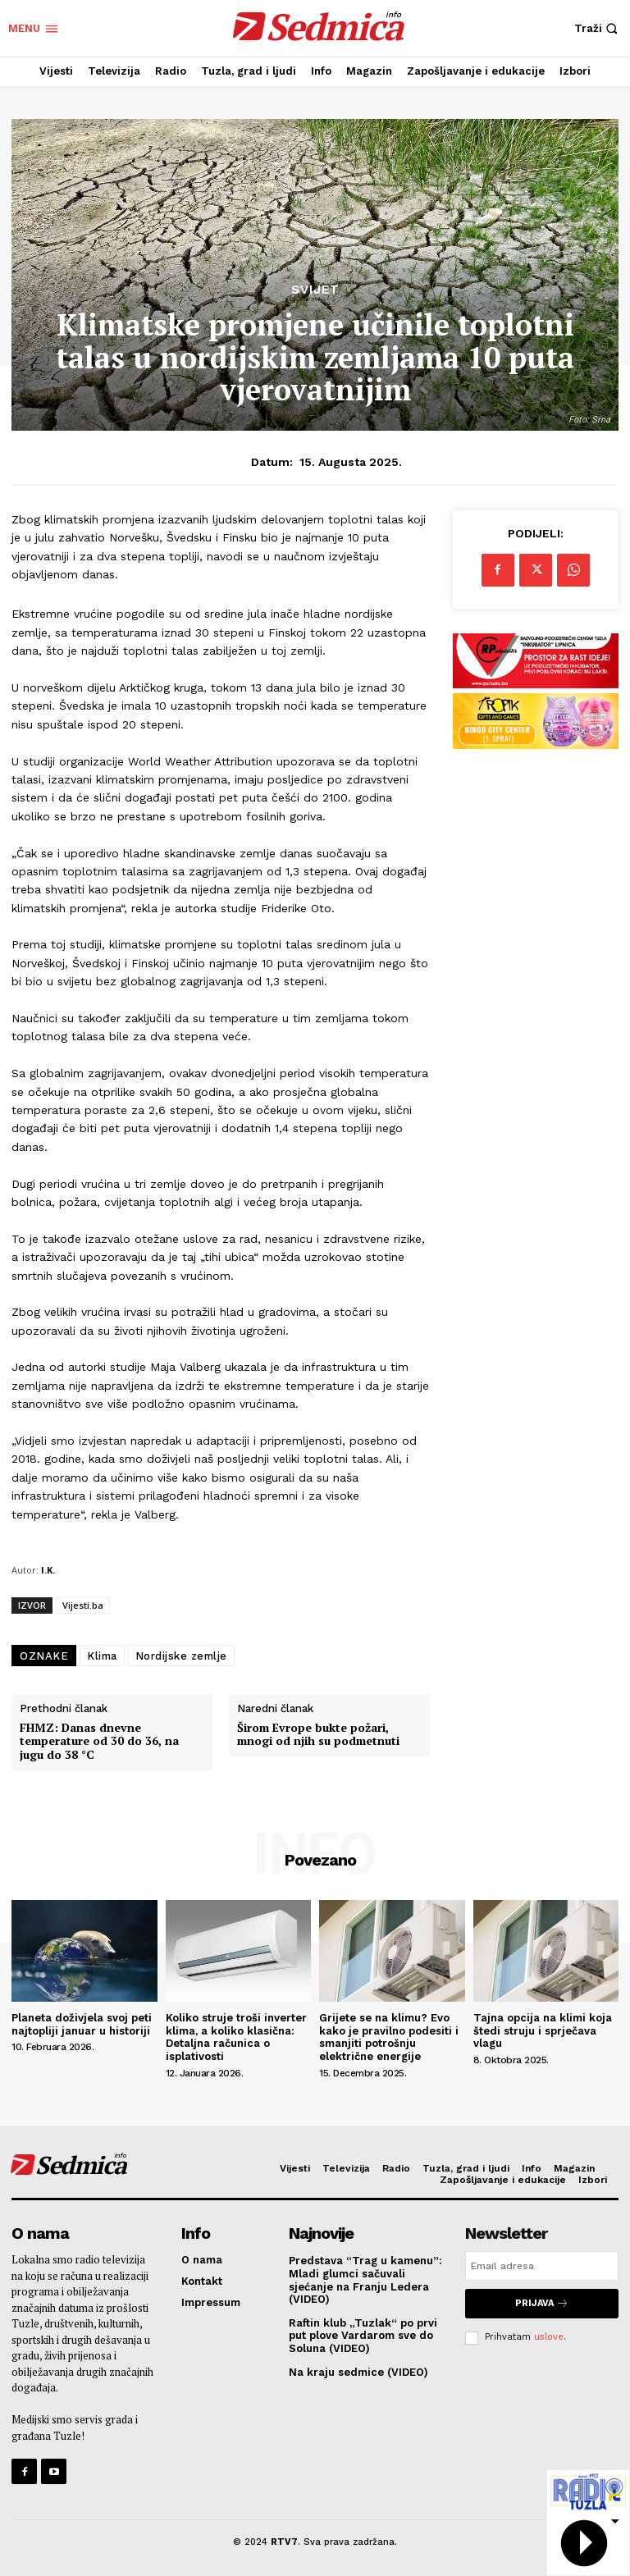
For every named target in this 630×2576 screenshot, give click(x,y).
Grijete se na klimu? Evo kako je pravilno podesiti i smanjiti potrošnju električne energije (389, 2037)
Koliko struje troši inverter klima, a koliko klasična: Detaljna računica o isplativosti (236, 2037)
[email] (542, 2266)
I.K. (48, 1570)
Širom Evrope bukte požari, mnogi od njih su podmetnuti (318, 1735)
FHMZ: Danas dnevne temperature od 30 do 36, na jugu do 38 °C (99, 1741)
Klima (102, 1656)
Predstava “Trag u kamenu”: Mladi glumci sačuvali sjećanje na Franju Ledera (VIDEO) (365, 2279)
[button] (598, 28)
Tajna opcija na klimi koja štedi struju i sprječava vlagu (542, 2030)
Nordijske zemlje (181, 1656)
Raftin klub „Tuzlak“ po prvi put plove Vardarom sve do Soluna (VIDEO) (363, 2335)
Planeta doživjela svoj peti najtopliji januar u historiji (81, 2024)
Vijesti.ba (82, 1605)
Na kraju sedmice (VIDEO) (358, 2372)
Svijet (315, 290)
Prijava (541, 2303)
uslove (549, 2337)
